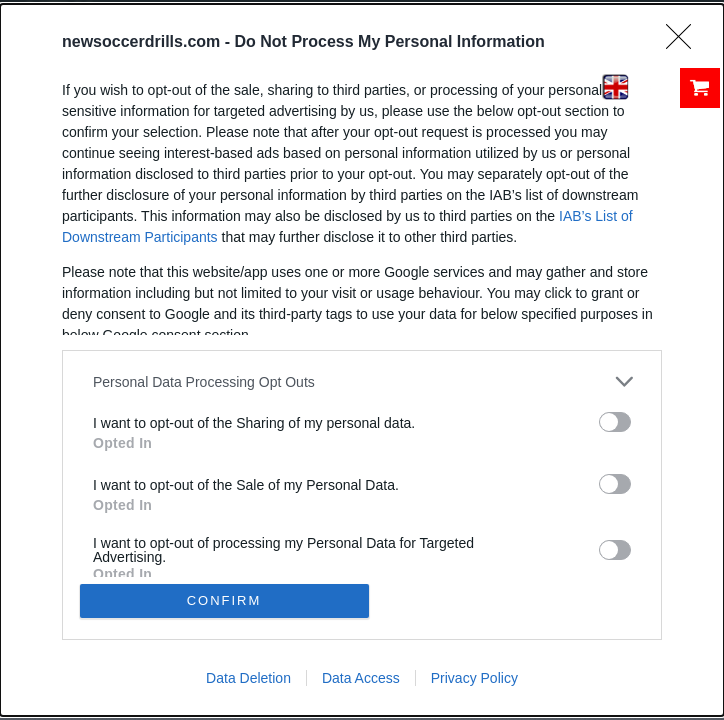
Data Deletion (248, 678)
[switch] (615, 422)
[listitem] (362, 381)
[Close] (685, 43)
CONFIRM (224, 600)
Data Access (361, 678)
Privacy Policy (474, 678)
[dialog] (362, 360)
